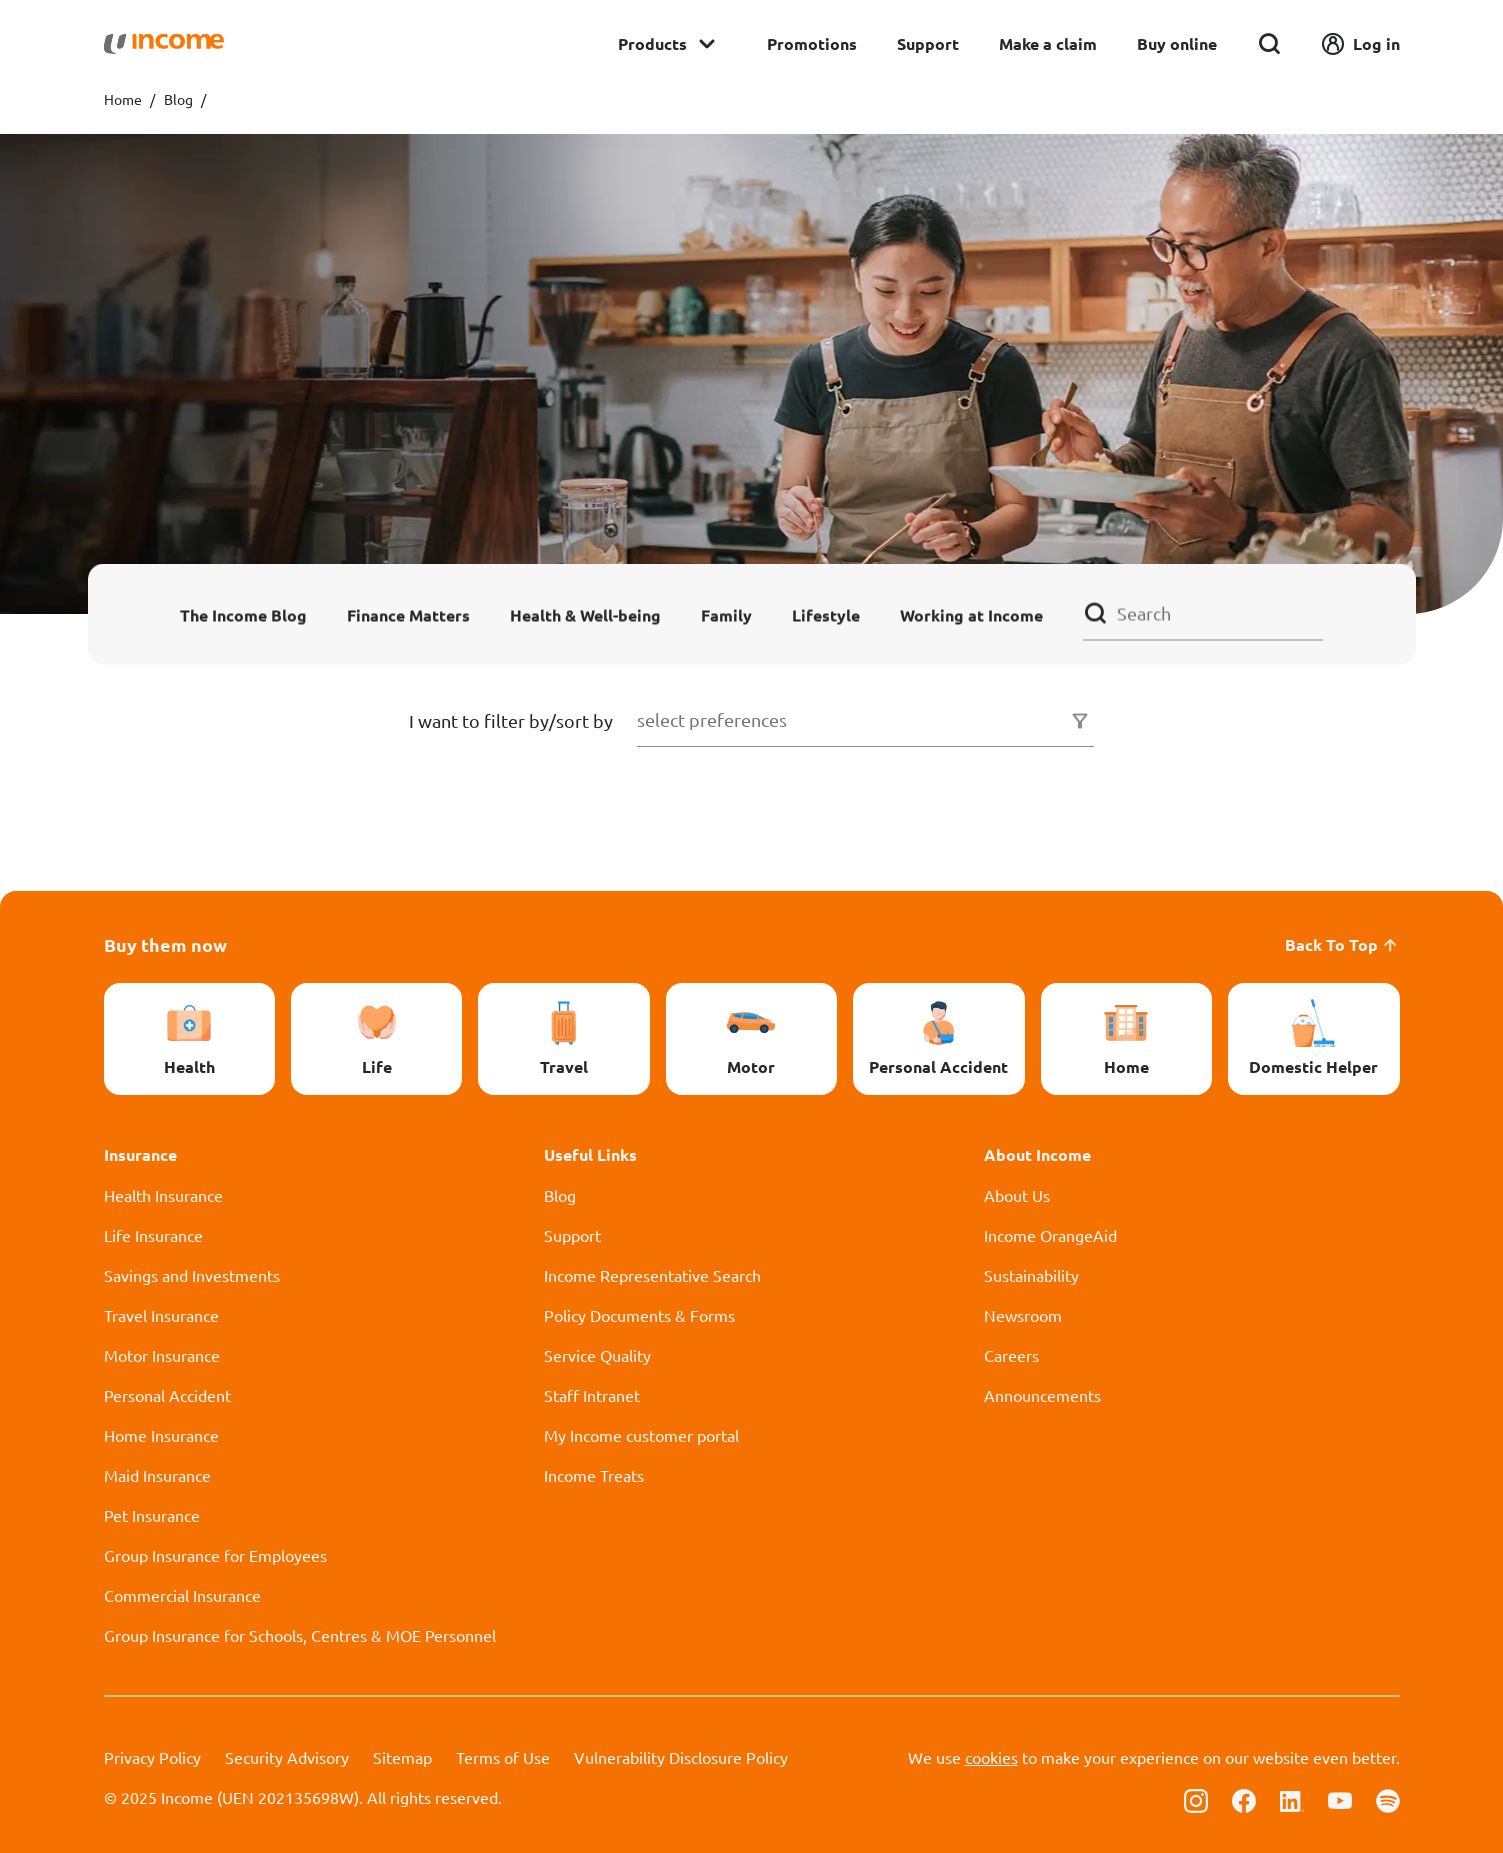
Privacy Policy (152, 1757)
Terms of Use (503, 1757)
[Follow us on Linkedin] (1292, 1799)
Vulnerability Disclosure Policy (681, 1757)
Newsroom (1023, 1315)
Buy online (1177, 43)
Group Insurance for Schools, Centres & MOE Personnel (300, 1635)
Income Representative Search (652, 1275)
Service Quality (597, 1355)
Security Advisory (287, 1757)
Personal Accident (167, 1395)
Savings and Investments (192, 1275)
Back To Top (1342, 944)
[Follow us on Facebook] (1244, 1799)
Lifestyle (826, 614)
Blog (178, 99)
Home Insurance (161, 1435)
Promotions (812, 43)
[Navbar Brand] (164, 44)
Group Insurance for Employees (215, 1555)
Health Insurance (163, 1195)
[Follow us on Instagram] (1196, 1799)
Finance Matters (408, 614)
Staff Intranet (592, 1395)
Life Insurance (153, 1235)
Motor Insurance (162, 1355)
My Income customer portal (641, 1435)
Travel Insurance (161, 1315)
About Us (1017, 1195)
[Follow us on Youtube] (1340, 1799)
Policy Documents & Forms (639, 1315)
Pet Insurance (152, 1515)
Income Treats (594, 1475)
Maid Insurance (157, 1475)
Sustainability (1031, 1275)
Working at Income (971, 614)
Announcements (1042, 1395)
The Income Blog (243, 614)
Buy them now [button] (165, 944)
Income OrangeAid (1050, 1235)
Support (928, 43)
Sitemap (402, 1757)
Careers (1011, 1355)
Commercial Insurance (182, 1595)
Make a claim (1048, 43)
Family (726, 614)
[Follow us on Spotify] (1388, 1799)
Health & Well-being (585, 614)
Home (123, 99)
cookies (991, 1757)
